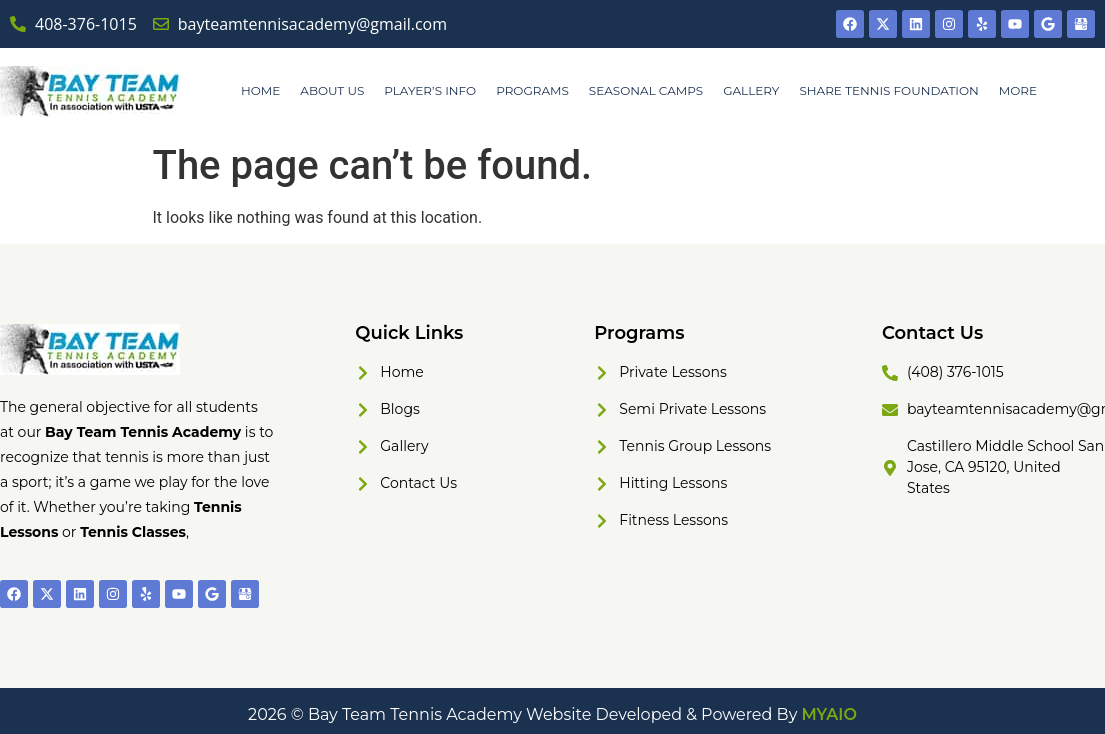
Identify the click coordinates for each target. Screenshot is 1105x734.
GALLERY (751, 90)
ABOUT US (332, 90)
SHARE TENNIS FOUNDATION (888, 90)
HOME (260, 90)
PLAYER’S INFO (430, 90)
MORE (1018, 90)
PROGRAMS (532, 90)
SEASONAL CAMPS (646, 90)
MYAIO (829, 714)
